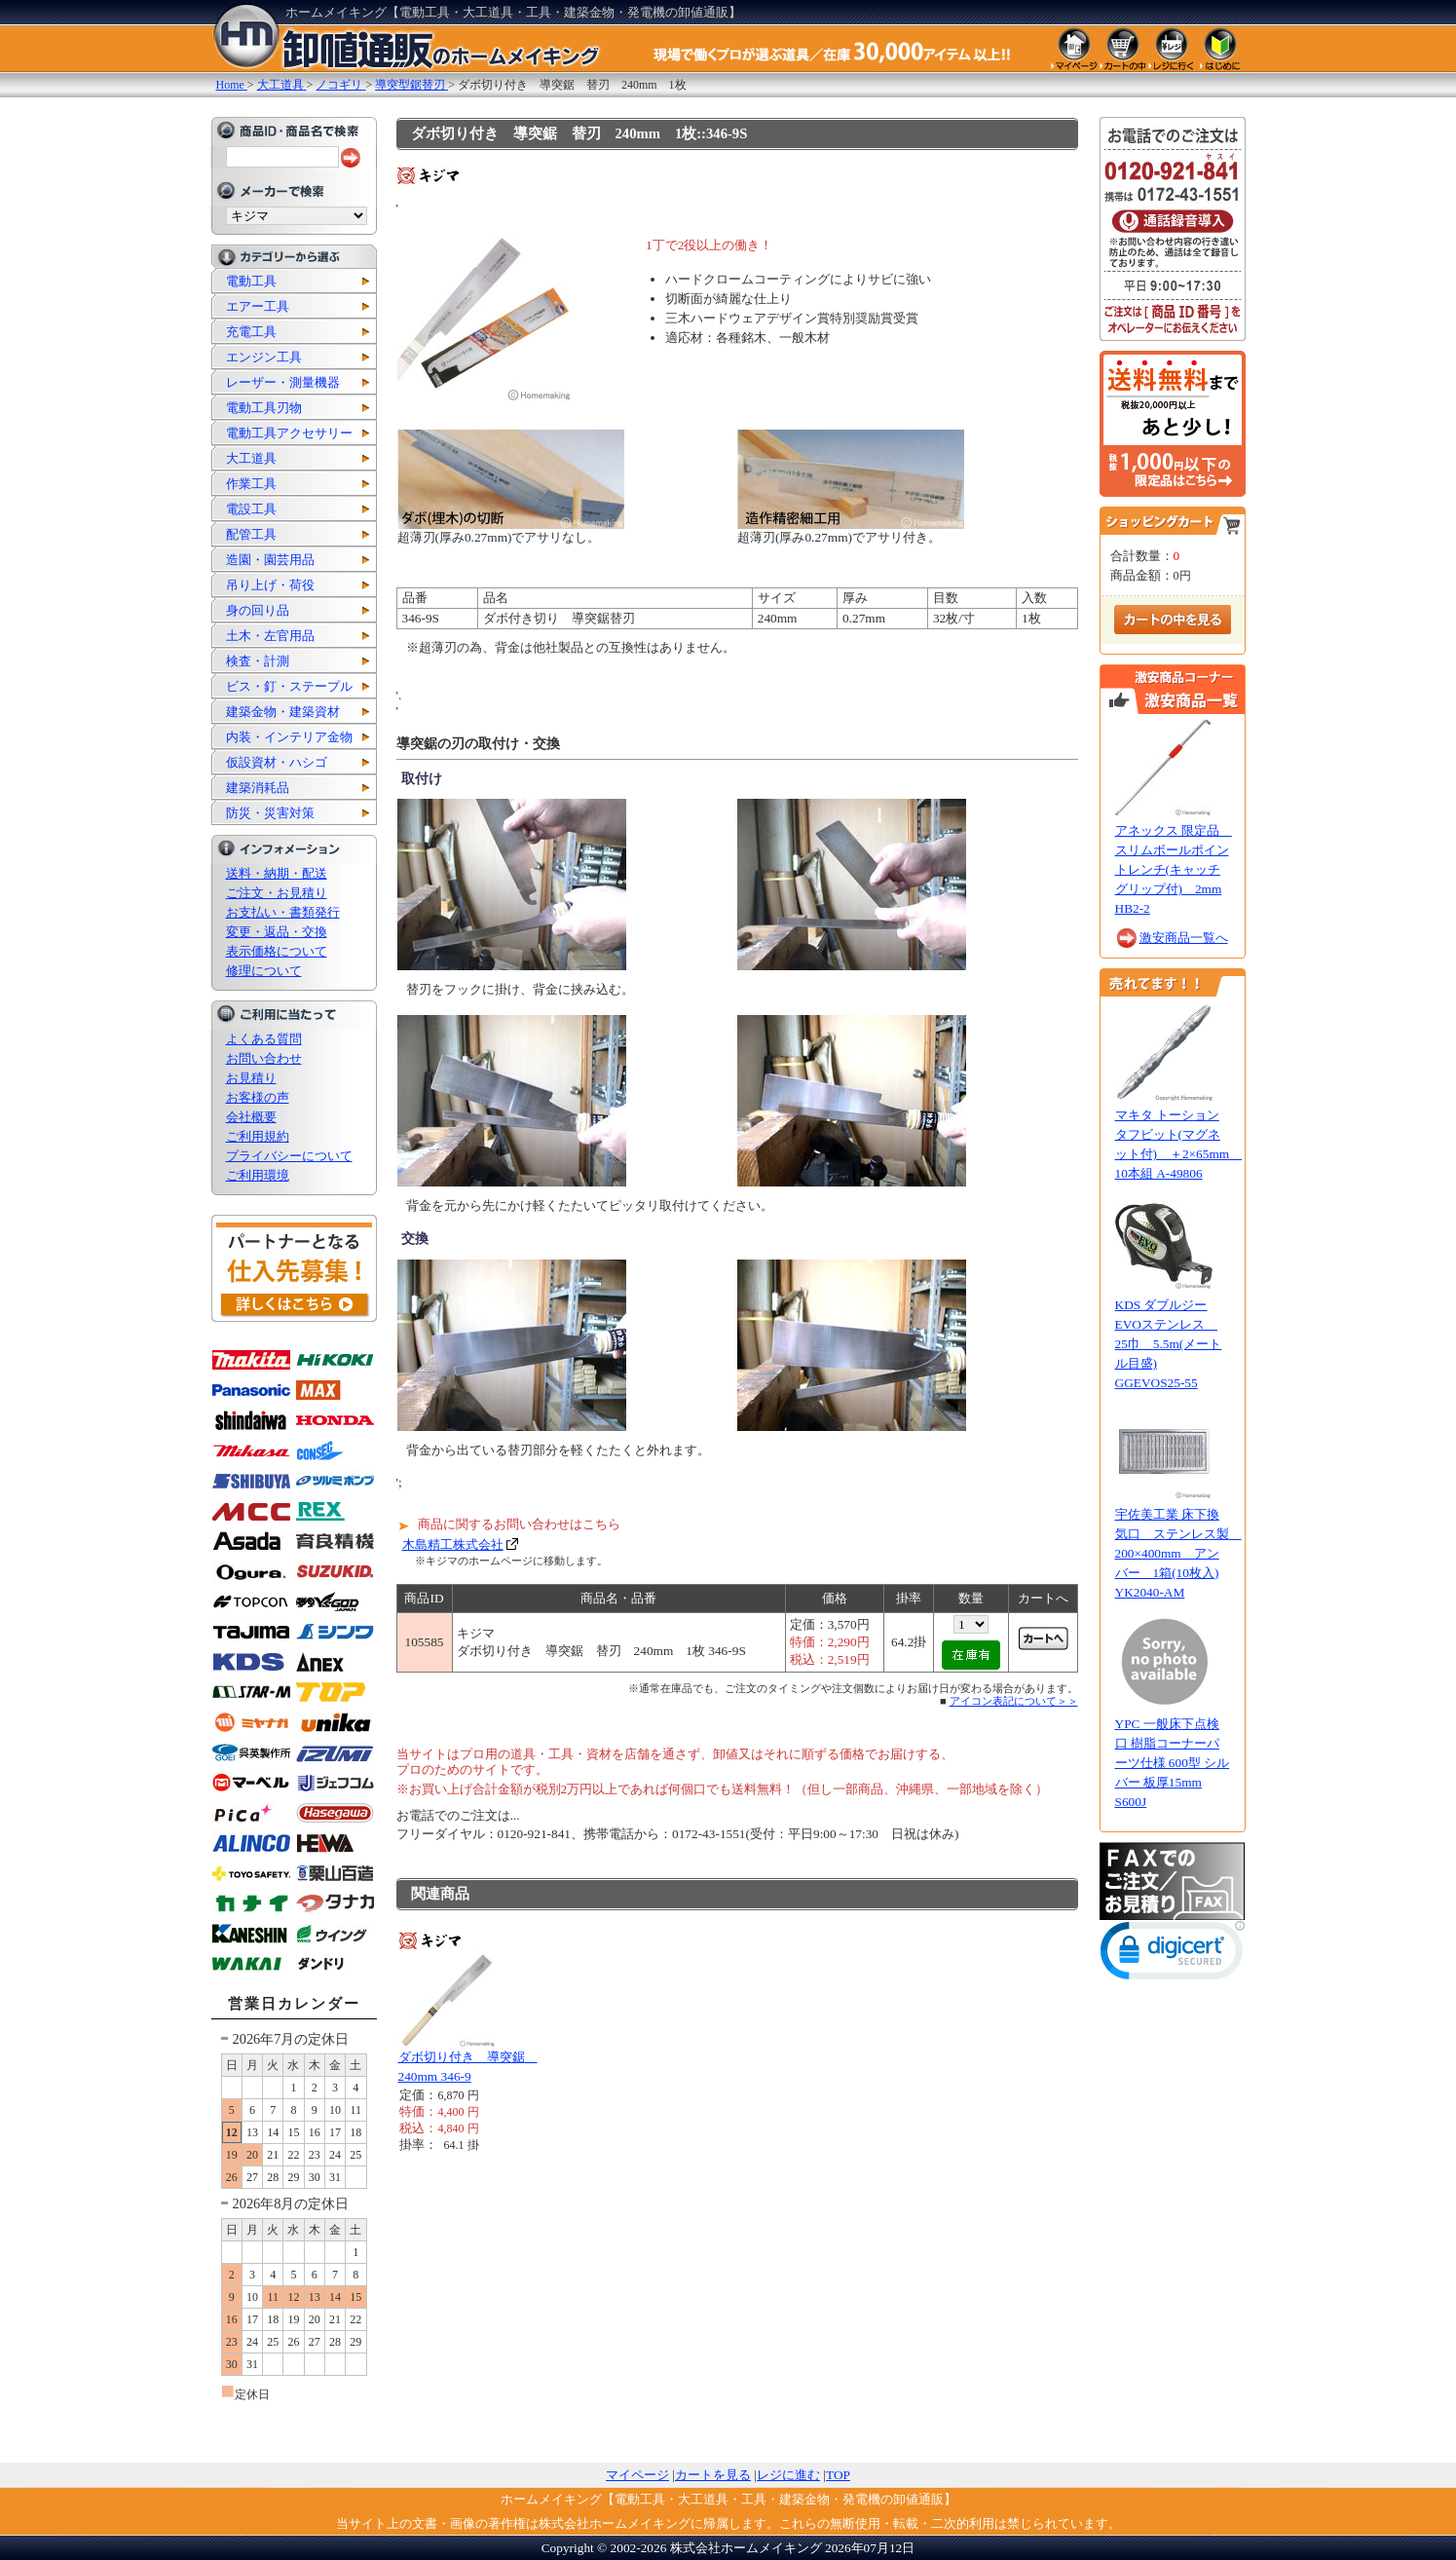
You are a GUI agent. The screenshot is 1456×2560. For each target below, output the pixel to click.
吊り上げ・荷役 (270, 585)
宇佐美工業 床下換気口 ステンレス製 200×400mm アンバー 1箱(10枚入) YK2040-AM (1178, 1553)
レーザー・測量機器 (283, 382)
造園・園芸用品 (270, 559)
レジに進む (788, 2474)
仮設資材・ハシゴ (276, 762)
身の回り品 (257, 610)
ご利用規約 (257, 1136)
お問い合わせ (264, 1058)
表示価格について (276, 951)
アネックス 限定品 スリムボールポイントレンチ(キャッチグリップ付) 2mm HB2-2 (1173, 869)
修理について (264, 970)
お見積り (251, 1078)
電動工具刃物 (264, 407)
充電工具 (251, 331)
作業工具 (251, 483)
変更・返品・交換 (276, 931)
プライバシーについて (289, 1155)
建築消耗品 (257, 787)
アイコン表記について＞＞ (1014, 1701)
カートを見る (713, 2474)
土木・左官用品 (270, 635)
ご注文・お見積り (276, 892)
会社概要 (251, 1117)
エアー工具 (257, 306)
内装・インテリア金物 (289, 737)
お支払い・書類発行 (283, 912)
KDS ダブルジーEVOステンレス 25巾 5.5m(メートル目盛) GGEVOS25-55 (1168, 1344)
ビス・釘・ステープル (289, 686)
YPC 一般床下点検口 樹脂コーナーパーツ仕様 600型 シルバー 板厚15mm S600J (1172, 1762)
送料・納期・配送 (276, 873)
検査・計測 (257, 661)
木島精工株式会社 (453, 1544)
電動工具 (251, 281)
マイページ (637, 2474)
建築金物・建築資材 (283, 711)
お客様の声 (257, 1097)
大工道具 (251, 458)
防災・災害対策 (270, 813)
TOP (838, 2474)
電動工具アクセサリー (289, 433)
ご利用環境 (257, 1175)
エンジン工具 (264, 357)
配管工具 (251, 534)
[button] (1173, 1954)
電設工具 (251, 509)
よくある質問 (264, 1039)
